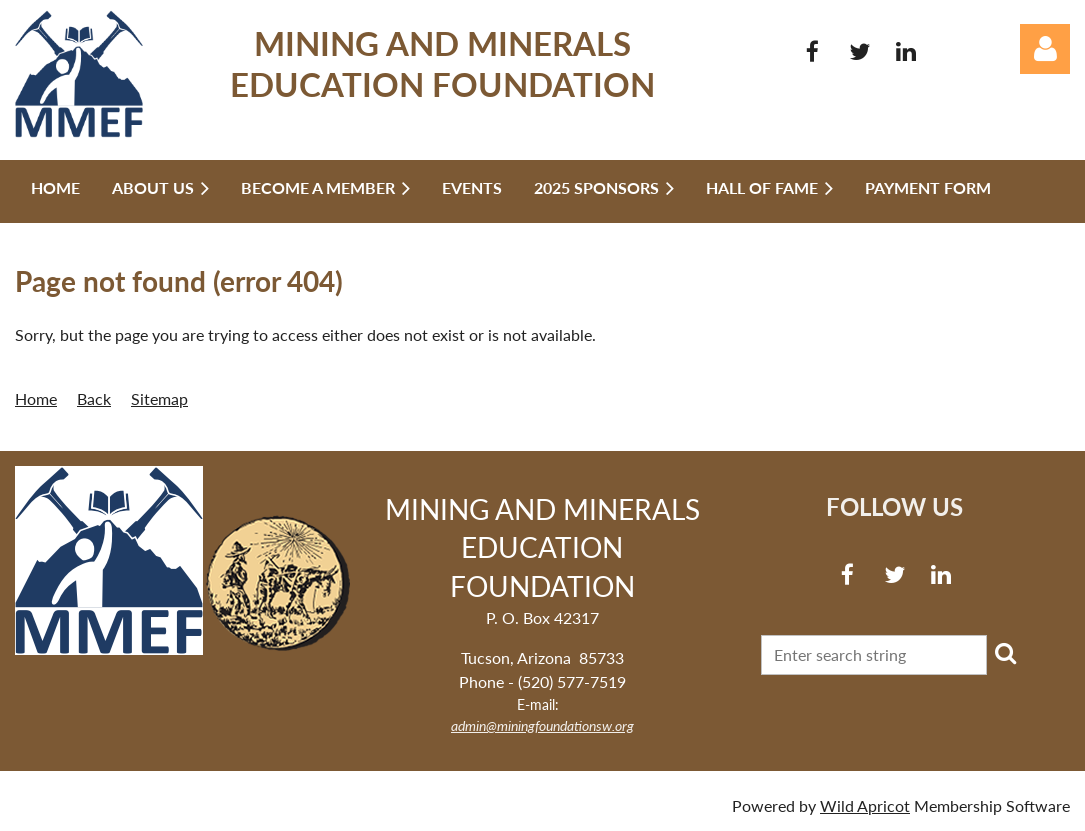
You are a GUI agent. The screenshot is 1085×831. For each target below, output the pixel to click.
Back (94, 398)
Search (1006, 653)
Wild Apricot (865, 805)
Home (36, 398)
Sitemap (159, 398)
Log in (1045, 49)
